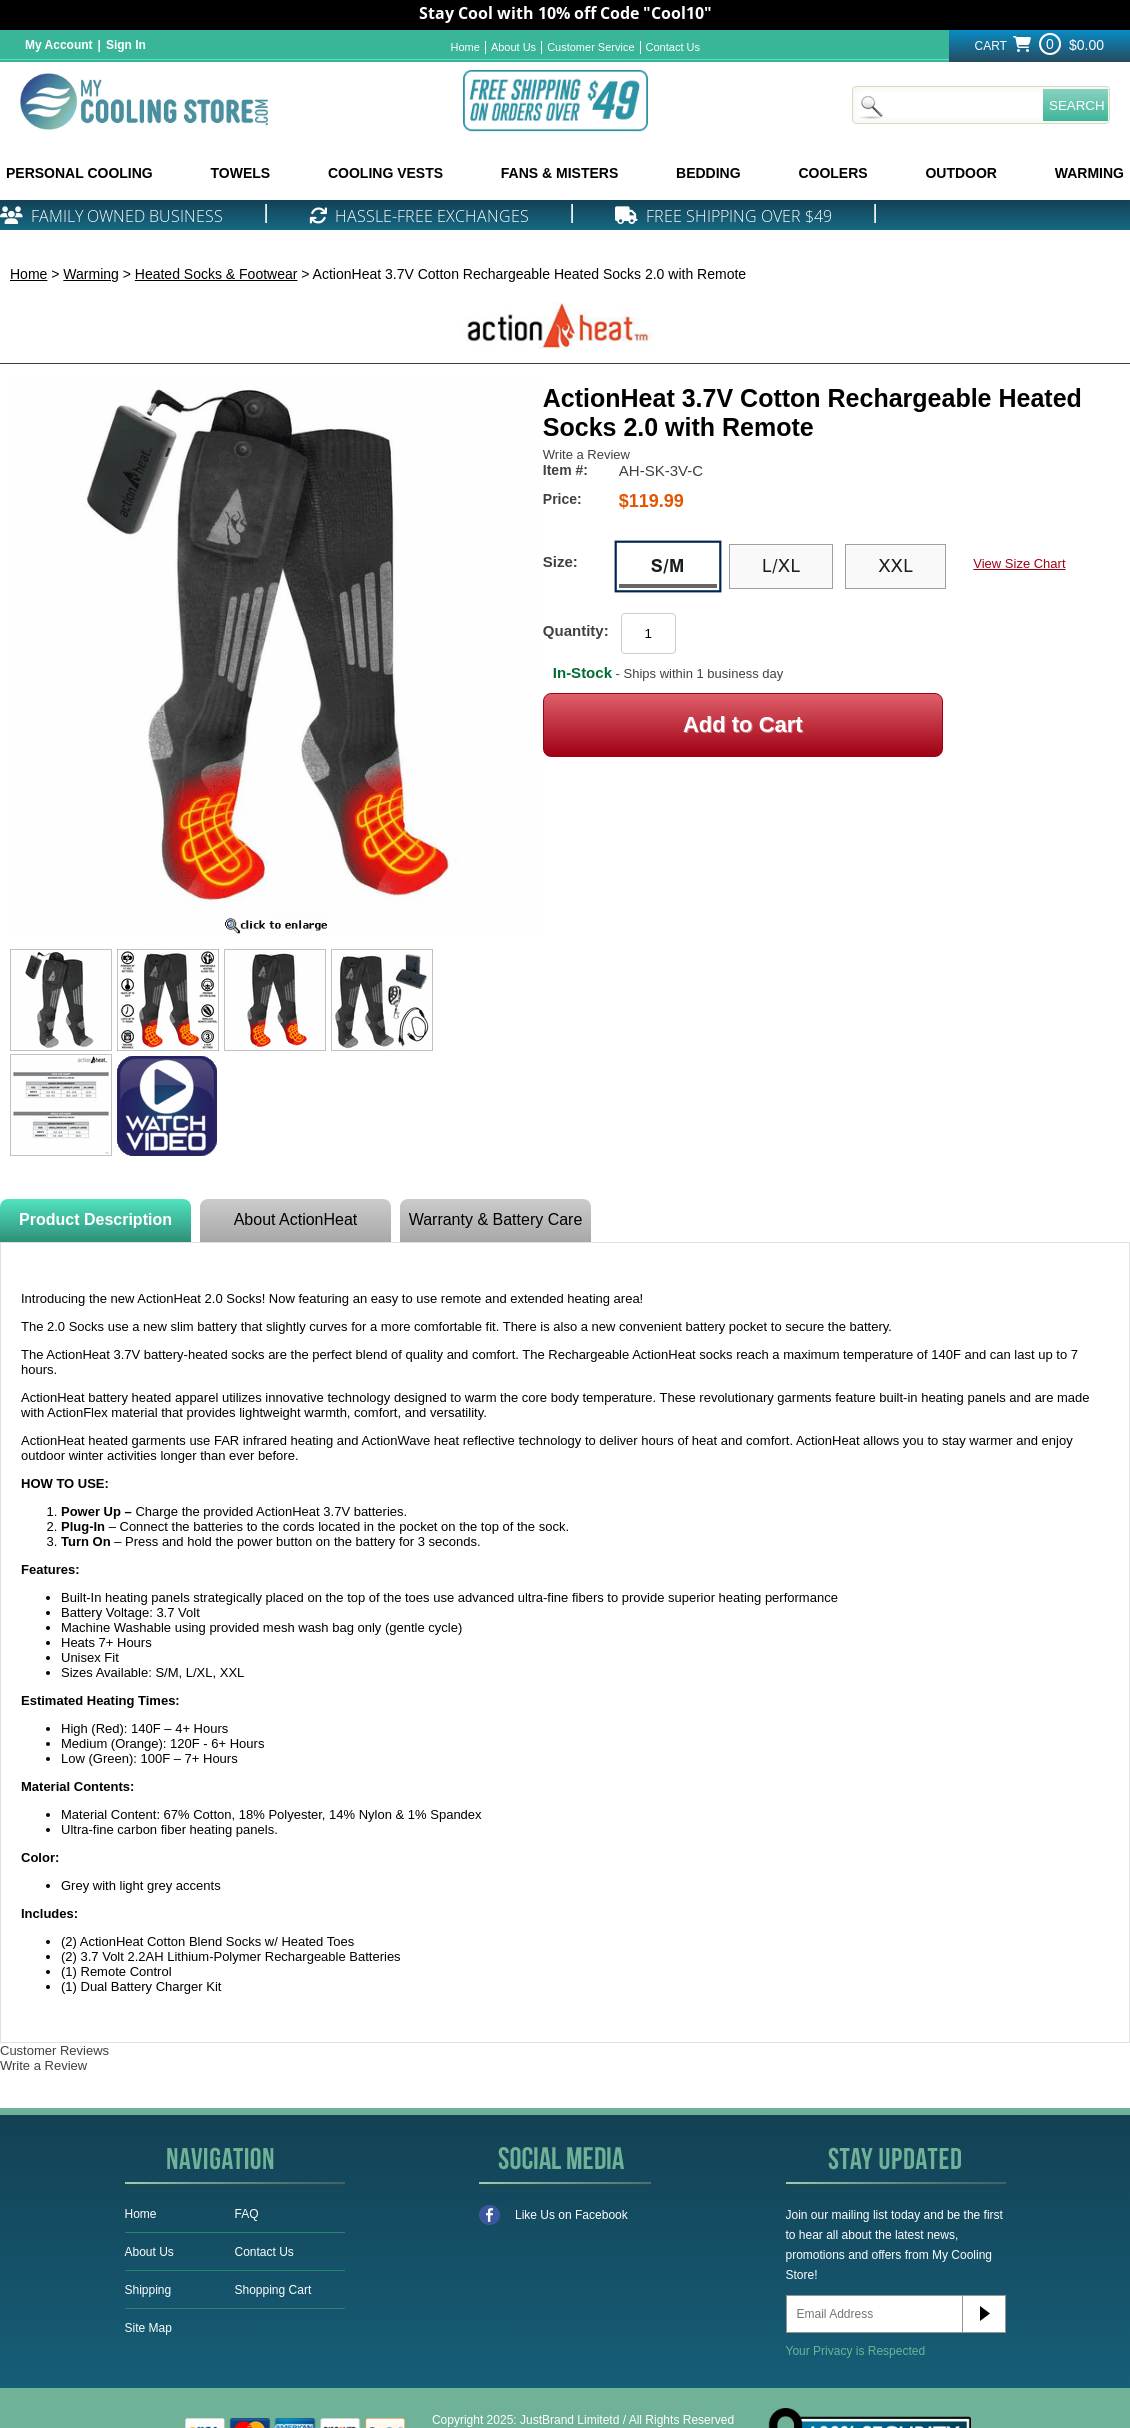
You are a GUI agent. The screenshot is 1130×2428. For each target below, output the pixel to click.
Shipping (148, 2290)
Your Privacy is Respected (856, 2351)
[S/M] (668, 567)
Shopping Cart (273, 2290)
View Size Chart (1019, 563)
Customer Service (590, 47)
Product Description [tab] (95, 1219)
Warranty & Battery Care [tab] (496, 1219)
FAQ (247, 2214)
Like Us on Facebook (553, 2215)
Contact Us (673, 47)
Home (465, 47)
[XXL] (895, 567)
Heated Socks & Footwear (216, 274)
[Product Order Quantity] (648, 633)
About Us (513, 47)
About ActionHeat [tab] (296, 1219)
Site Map (148, 2328)
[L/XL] (781, 567)
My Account (59, 45)
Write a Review (586, 454)
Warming (91, 274)
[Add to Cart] (743, 725)
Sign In (126, 45)
